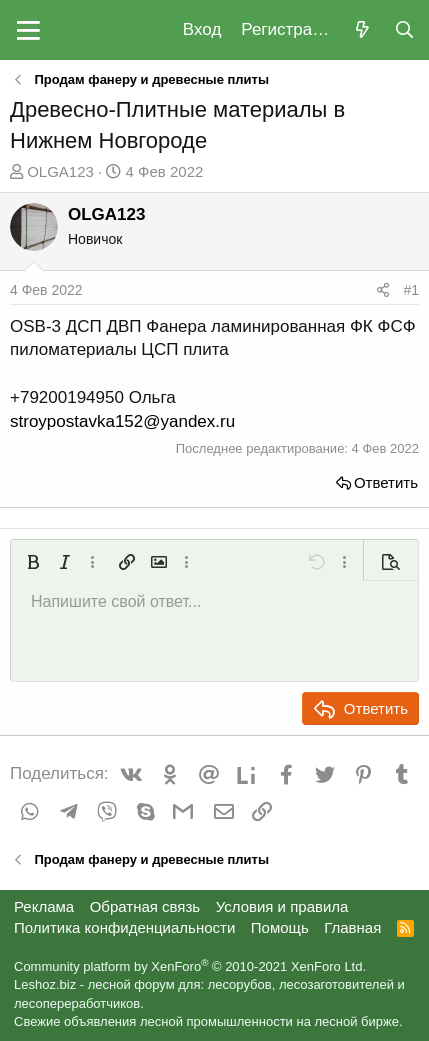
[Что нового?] (362, 30)
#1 (411, 290)
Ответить (386, 482)
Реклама (44, 906)
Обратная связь (145, 906)
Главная (352, 927)
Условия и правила (282, 906)
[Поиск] (404, 30)
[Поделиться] (383, 291)
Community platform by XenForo (190, 966)
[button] (28, 30)
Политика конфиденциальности (124, 927)
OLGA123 (60, 171)
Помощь (280, 927)
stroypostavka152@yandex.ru (122, 421)
